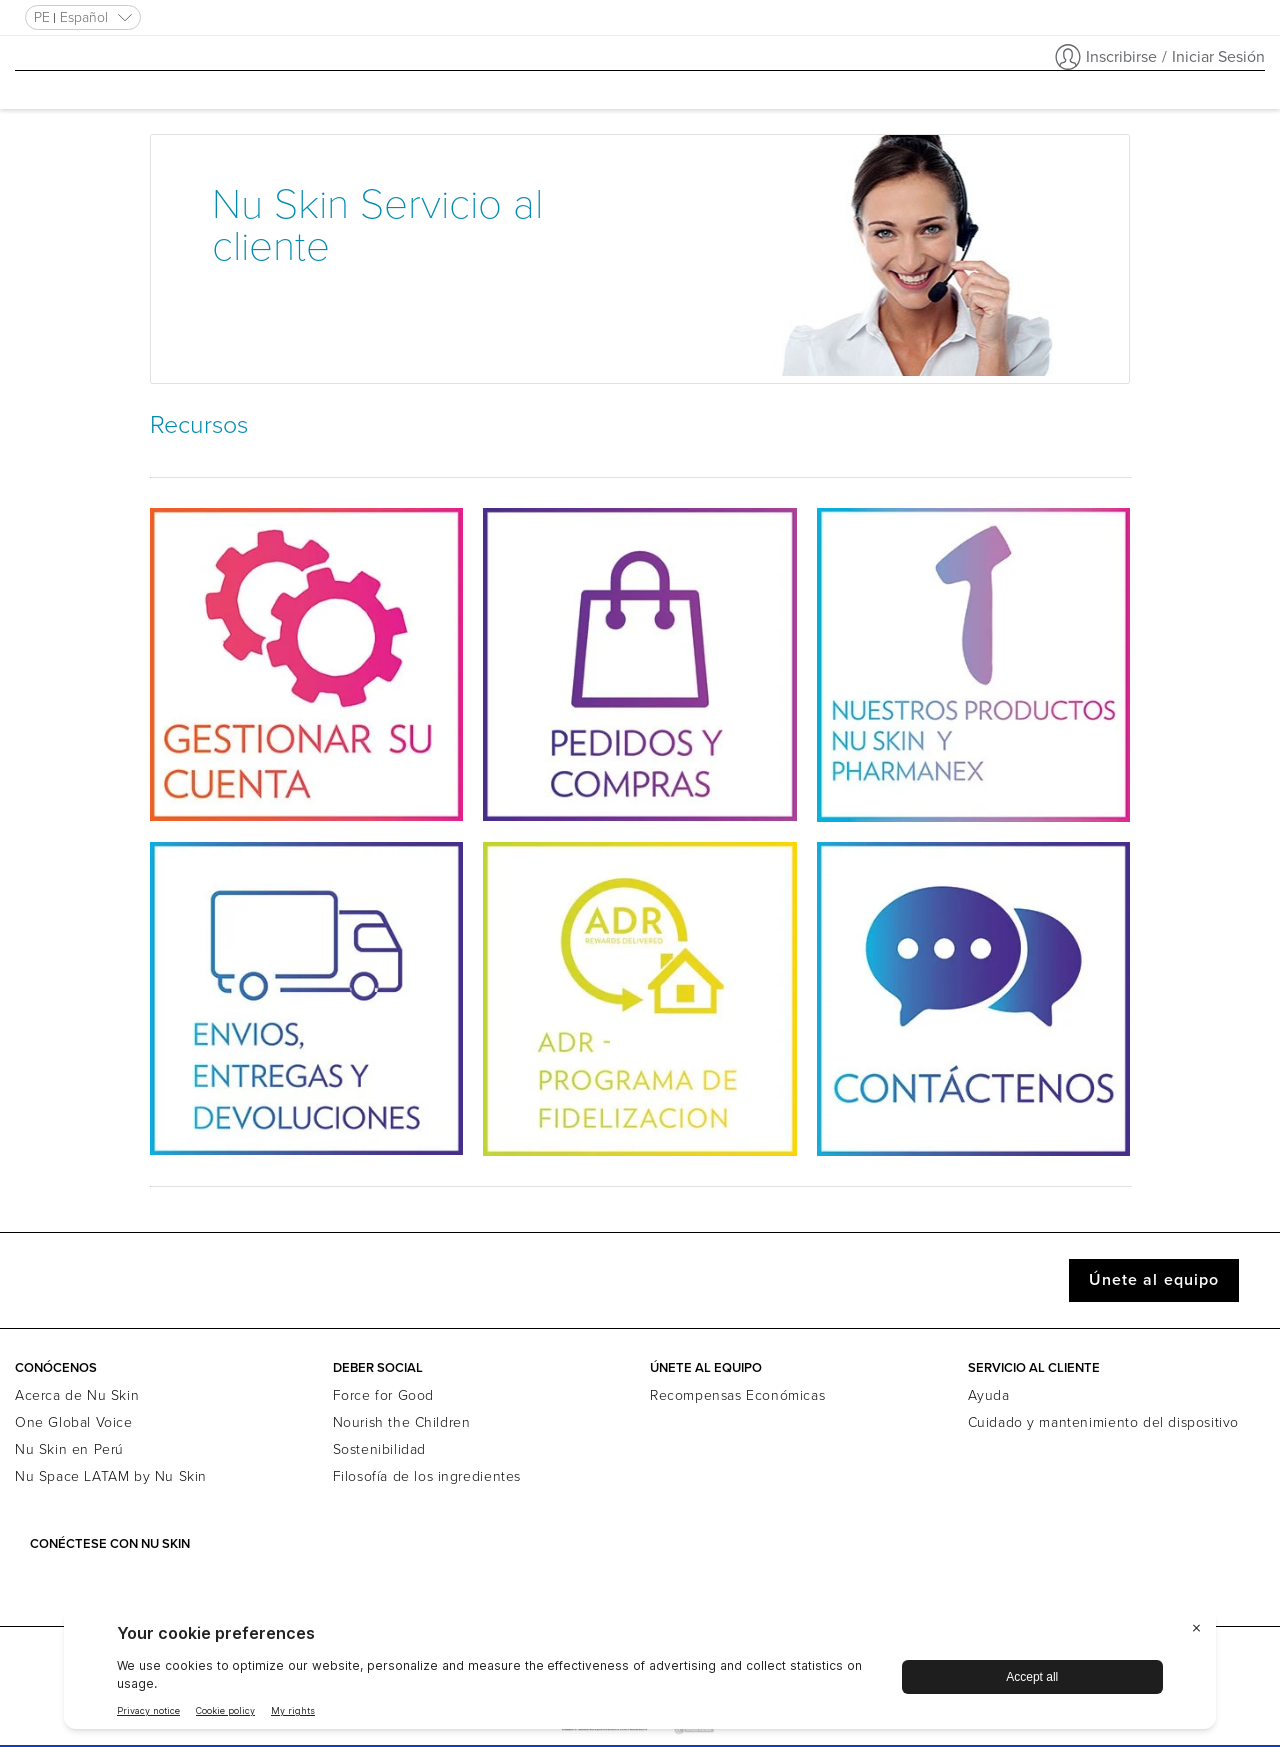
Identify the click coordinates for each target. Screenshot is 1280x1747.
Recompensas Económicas (737, 1395)
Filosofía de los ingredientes (427, 1476)
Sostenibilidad (379, 1449)
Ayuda (989, 1395)
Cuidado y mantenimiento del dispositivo (1103, 1422)
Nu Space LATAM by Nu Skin (111, 1476)
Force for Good (383, 1395)
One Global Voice (74, 1422)
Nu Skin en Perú (69, 1449)
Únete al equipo (1154, 1280)
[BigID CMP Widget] (640, 1673)
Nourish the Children (402, 1422)
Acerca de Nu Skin (77, 1395)
